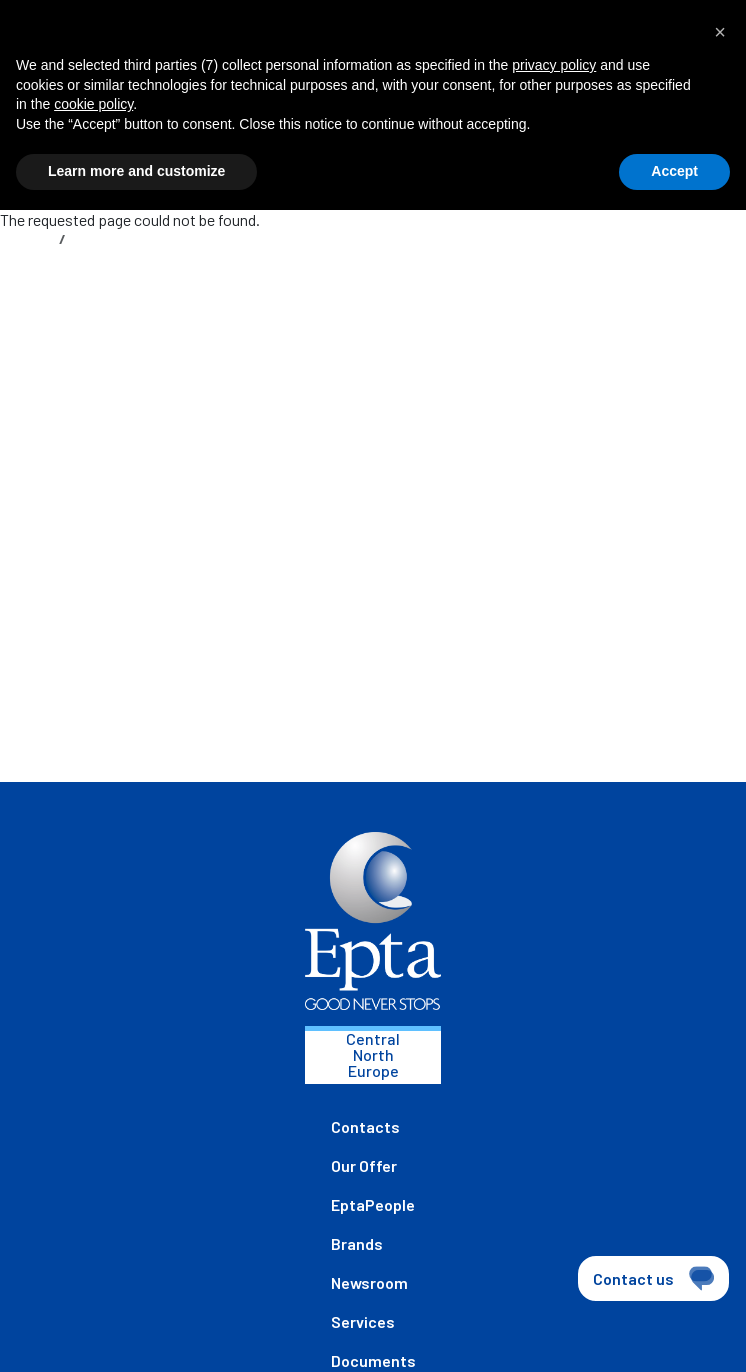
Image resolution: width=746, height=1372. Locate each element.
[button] (720, 32)
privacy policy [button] (554, 65)
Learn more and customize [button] (136, 171)
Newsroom (369, 1282)
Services (363, 1321)
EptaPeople (373, 1204)
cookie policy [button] (93, 104)
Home (33, 238)
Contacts (365, 1126)
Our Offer (364, 1165)
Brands (357, 1243)
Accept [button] (674, 171)
